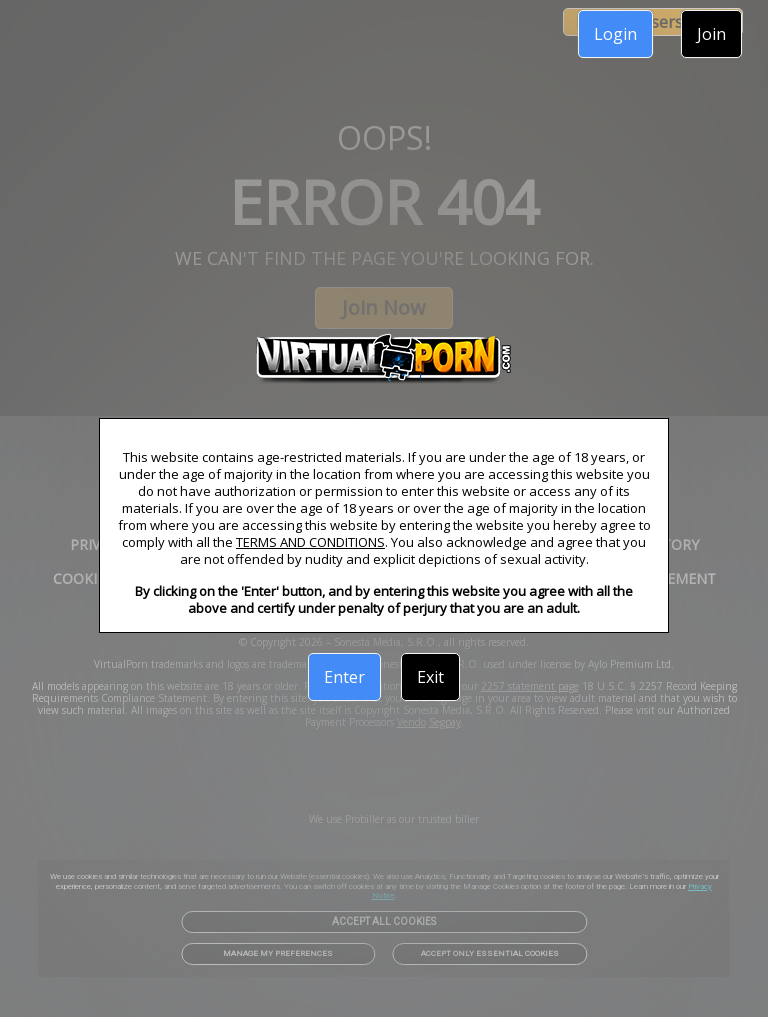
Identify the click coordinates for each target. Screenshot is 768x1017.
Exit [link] (430, 677)
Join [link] (711, 34)
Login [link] (615, 34)
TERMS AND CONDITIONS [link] (310, 542)
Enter (344, 677)
